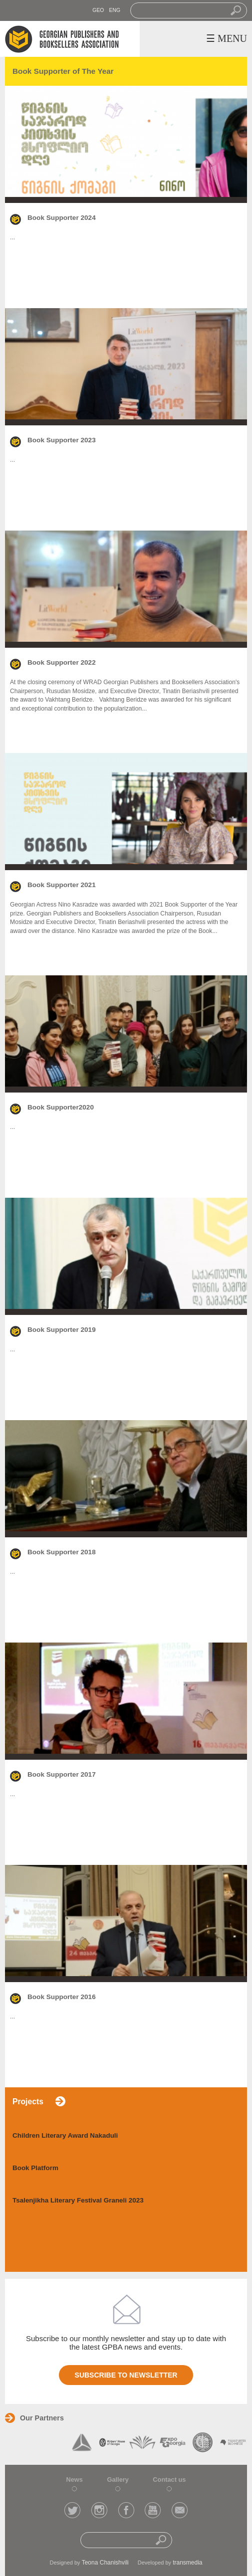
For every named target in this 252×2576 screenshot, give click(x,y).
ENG (114, 10)
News (74, 2479)
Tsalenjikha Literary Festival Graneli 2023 (78, 2200)
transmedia (187, 2562)
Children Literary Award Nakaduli (65, 2135)
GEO (98, 10)
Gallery (117, 2479)
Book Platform (35, 2168)
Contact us (169, 2479)
